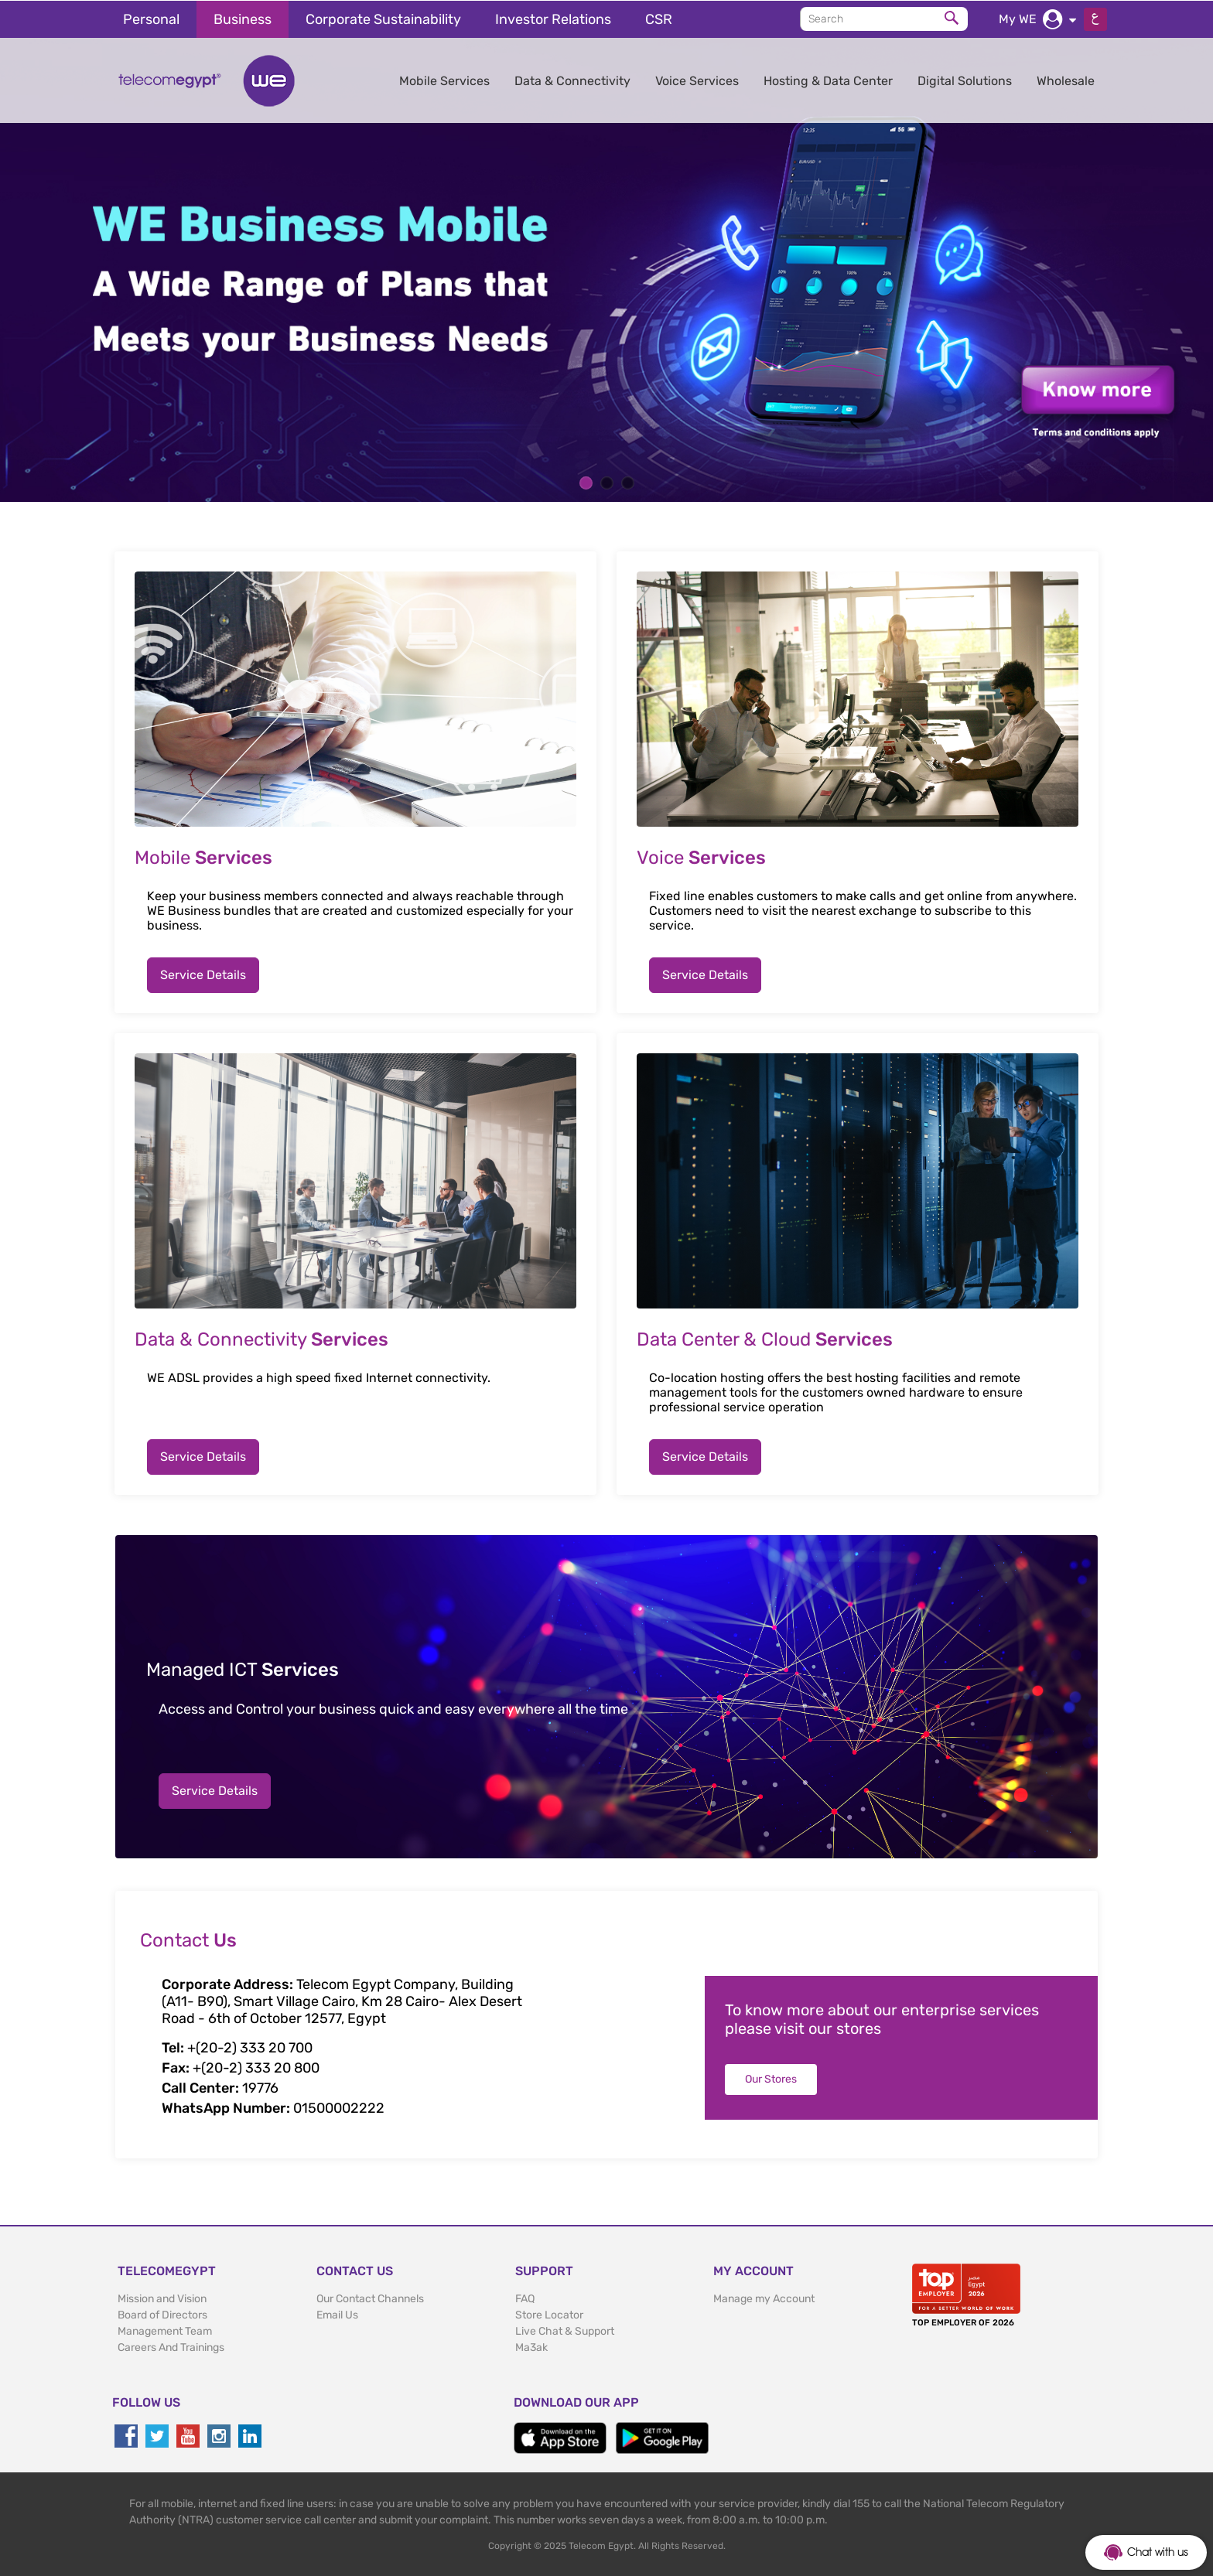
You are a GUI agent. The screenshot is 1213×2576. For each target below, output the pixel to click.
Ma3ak (531, 2346)
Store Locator (549, 2314)
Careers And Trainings (171, 2346)
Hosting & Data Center (828, 80)
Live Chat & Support (564, 2330)
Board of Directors (162, 2314)
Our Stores (771, 2078)
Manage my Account (764, 2298)
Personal (151, 18)
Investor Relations (553, 18)
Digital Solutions (964, 80)
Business (243, 18)
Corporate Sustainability (383, 18)
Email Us (337, 2314)
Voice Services (697, 80)
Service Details (203, 974)
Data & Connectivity (572, 80)
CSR (658, 18)
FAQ (525, 2298)
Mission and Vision (162, 2298)
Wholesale (1066, 80)
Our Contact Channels (370, 2298)
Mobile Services (444, 80)
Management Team (165, 2330)
